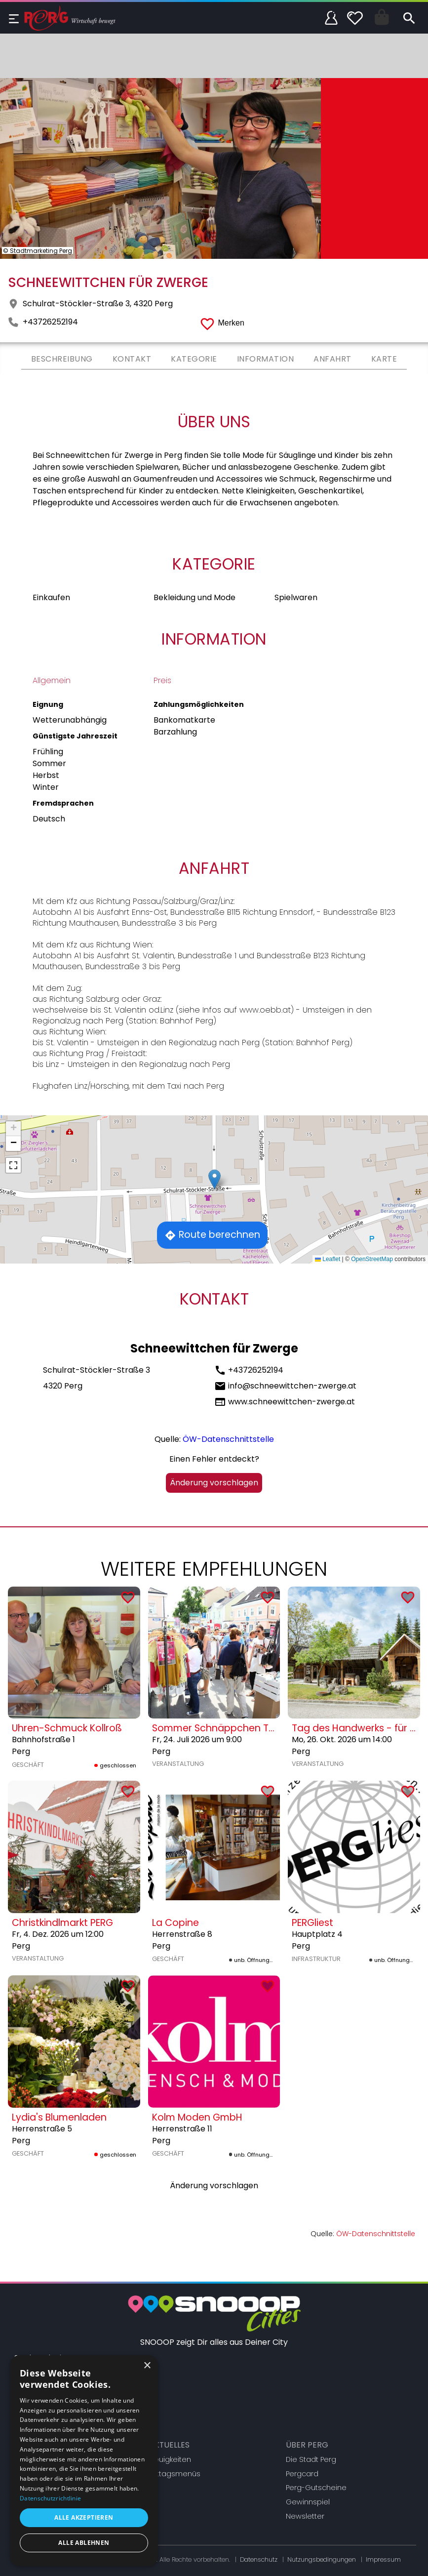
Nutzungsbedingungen (321, 2559)
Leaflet (327, 1259)
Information (265, 359)
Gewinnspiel (308, 2502)
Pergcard (302, 2474)
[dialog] (84, 2460)
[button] (214, 1179)
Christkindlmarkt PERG (62, 1922)
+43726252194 (50, 321)
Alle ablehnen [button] (83, 2542)
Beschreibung (62, 359)
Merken (231, 323)
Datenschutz (258, 2559)
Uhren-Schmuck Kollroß (67, 1728)
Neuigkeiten (170, 2459)
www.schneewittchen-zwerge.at (291, 1401)
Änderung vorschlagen (214, 1482)
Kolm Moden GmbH (197, 2117)
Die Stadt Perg (311, 2459)
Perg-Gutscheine (316, 2488)
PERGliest (312, 1922)
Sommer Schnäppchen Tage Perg (231, 1728)
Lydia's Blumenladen (59, 2117)
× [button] (147, 2366)
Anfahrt (332, 359)
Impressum (383, 2559)
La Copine (175, 1922)
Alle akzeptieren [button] (83, 2517)
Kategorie (194, 359)
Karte (384, 359)
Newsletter (305, 2516)
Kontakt (132, 359)
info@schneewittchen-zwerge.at (292, 1385)
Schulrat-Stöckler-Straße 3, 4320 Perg (98, 303)
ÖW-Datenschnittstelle (228, 1439)
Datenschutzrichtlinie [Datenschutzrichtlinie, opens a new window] (50, 2498)
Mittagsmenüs (174, 2474)
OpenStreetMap (372, 1259)
